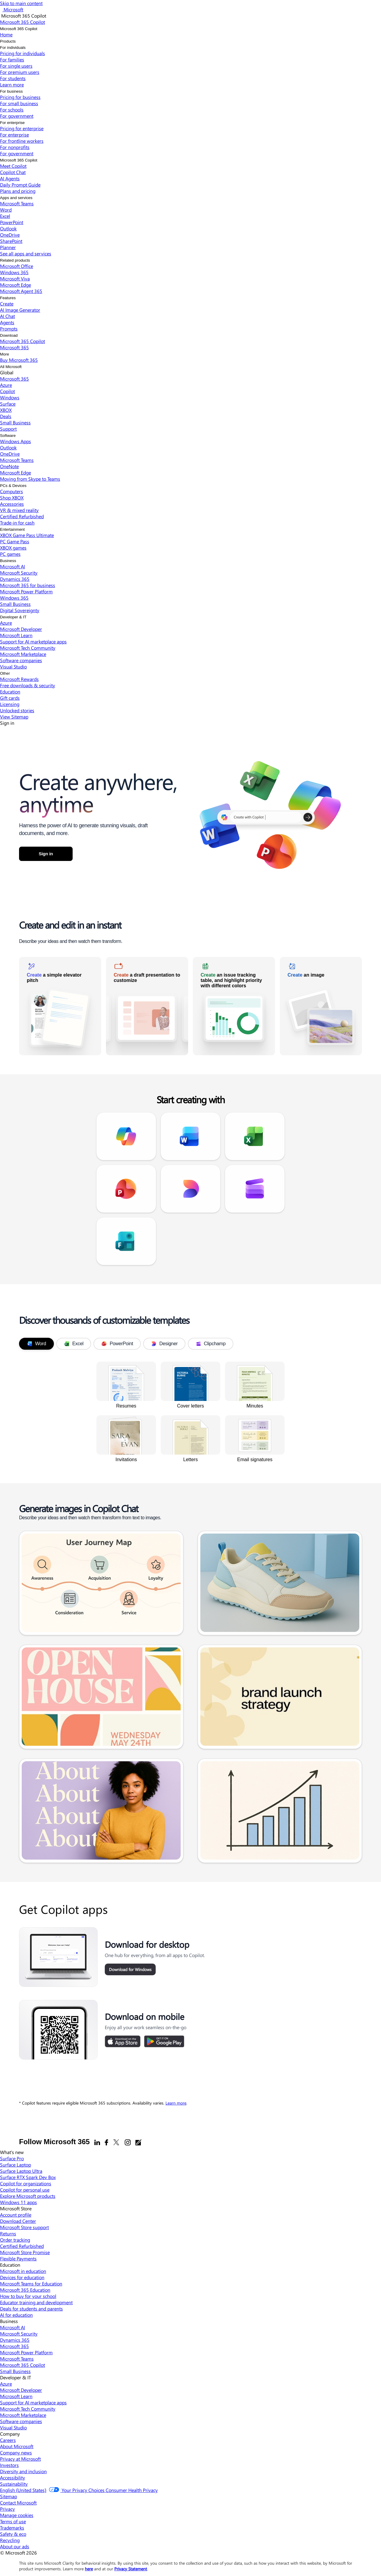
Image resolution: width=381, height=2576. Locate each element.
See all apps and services (25, 253)
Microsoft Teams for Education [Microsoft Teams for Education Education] (31, 2283)
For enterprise (12, 122)
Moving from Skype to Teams (30, 479)
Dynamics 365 (14, 579)
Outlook (8, 228)
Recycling (10, 2540)
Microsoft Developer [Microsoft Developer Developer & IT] (21, 2390)
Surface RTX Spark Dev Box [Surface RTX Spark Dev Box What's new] (28, 2177)
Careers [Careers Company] (8, 2440)
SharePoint (11, 241)
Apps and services (16, 197)
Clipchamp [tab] (211, 1344)
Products (8, 41)
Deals (5, 416)
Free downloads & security (27, 685)
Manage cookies (16, 2515)
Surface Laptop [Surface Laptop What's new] (15, 2164)
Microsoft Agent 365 (21, 291)
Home (6, 34)
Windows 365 (14, 272)
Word (6, 210)
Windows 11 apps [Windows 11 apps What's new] (18, 2202)
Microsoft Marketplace (23, 654)
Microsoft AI (12, 566)
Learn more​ (12, 84)
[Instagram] (128, 2142)
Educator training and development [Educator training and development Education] (36, 2302)
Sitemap (8, 2496)
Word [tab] (36, 1344)
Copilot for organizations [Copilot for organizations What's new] (25, 2183)
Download (9, 335)
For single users (16, 66)
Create (6, 303)
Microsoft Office (16, 266)
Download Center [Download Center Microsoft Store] (18, 2221)
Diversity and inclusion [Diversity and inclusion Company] (23, 2471)
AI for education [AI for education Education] (16, 2315)
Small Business (15, 422)
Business (8, 560)
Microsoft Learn (16, 635)
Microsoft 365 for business (27, 585)
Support (8, 429)
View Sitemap (14, 716)
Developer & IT (13, 617)
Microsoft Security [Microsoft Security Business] (19, 2333)
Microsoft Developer (21, 629)
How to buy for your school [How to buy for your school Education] (28, 2296)
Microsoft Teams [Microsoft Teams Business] (17, 2358)
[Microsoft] (12, 9)
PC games (10, 554)
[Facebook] (106, 2142)
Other (5, 673)
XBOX (6, 410)
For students (13, 78)
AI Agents (10, 178)
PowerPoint (11, 222)
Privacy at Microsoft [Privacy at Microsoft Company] (20, 2459)
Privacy (7, 2509)
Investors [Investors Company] (9, 2465)
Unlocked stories (17, 710)
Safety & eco (13, 2534)
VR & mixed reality (19, 510)
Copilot (7, 391)
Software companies (21, 660)
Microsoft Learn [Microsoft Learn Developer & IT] (16, 2396)
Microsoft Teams (17, 203)
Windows (9, 397)
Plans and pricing (17, 191)
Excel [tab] (74, 1344)
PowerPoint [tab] (117, 1344)
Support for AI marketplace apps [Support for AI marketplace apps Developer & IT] (33, 2402)
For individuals (13, 47)
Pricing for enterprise (21, 128)
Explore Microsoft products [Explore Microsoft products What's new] (27, 2196)
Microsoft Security (19, 572)
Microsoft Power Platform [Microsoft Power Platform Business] (26, 2352)
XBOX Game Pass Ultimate (27, 535)
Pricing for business (20, 97)
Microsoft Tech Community (27, 648)
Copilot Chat (13, 172)
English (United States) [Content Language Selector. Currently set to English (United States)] (23, 2490)
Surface (7, 404)
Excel (5, 216)
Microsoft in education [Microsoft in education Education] (23, 2271)
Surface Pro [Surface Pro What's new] (12, 2158)
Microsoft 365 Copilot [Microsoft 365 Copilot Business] (22, 2365)
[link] (60, 1006)
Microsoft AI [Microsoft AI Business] (12, 2327)
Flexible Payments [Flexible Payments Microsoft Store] (18, 2258)
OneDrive (10, 235)
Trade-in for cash (17, 522)
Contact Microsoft (18, 2502)
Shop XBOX (12, 497)
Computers (11, 491)
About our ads (14, 2546)
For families (12, 59)
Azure (6, 385)
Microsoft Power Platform (26, 591)
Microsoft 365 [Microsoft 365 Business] (14, 2346)
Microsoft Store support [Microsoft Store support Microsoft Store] (24, 2227)
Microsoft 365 (14, 347)
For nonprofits (14, 147)
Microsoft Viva (15, 278)
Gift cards (10, 698)
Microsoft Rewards (19, 679)
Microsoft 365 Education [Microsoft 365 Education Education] (25, 2290)
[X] (116, 2142)
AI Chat (7, 316)
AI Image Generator (20, 310)
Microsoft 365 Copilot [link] (37, 738)
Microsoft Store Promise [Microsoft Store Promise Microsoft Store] (25, 2252)
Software (8, 435)
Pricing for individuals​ (22, 53)
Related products (15, 260)
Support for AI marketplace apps (33, 641)
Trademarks (12, 2527)
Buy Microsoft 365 (19, 360)
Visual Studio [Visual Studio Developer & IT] (13, 2427)
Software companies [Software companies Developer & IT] (21, 2421)
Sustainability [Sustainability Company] (14, 2484)
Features (8, 298)
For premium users (19, 72)
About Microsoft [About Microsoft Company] (16, 2446)
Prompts (9, 328)
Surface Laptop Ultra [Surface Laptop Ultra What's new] (21, 2171)
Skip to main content (21, 3)
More (4, 354)
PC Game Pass (14, 541)
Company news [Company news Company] (16, 2452)
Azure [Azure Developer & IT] (6, 2384)
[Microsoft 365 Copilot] (22, 22)
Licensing (9, 704)
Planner (8, 247)
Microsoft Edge (15, 285)
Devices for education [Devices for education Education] (22, 2277)
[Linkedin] (97, 2142)
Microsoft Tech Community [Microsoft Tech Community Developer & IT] (27, 2409)
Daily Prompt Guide (20, 184)
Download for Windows (130, 1969)
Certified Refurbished (22, 516)
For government (16, 116)
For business (11, 91)
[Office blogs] (138, 2142)
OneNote (9, 466)
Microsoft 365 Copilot (18, 29)
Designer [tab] (164, 1344)
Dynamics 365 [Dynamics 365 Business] (14, 2340)
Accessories (12, 504)
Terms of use (13, 2521)
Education (10, 691)
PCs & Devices (13, 485)
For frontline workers (21, 141)
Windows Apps (15, 441)
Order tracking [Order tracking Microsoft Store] (15, 2240)
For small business (19, 103)
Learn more (175, 2103)
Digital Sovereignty (19, 610)
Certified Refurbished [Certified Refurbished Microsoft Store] (22, 2246)
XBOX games (13, 547)
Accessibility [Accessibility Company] (12, 2477)
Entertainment (12, 529)
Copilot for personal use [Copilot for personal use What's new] (24, 2190)
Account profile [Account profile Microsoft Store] (15, 2215)
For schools (12, 109)
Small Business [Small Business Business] (15, 2371)
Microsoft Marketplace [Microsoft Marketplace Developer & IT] (23, 2415)
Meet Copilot (13, 166)
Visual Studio (13, 666)
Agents (7, 322)
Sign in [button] (46, 853)
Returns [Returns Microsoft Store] (8, 2233)
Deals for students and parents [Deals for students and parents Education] (31, 2308)
